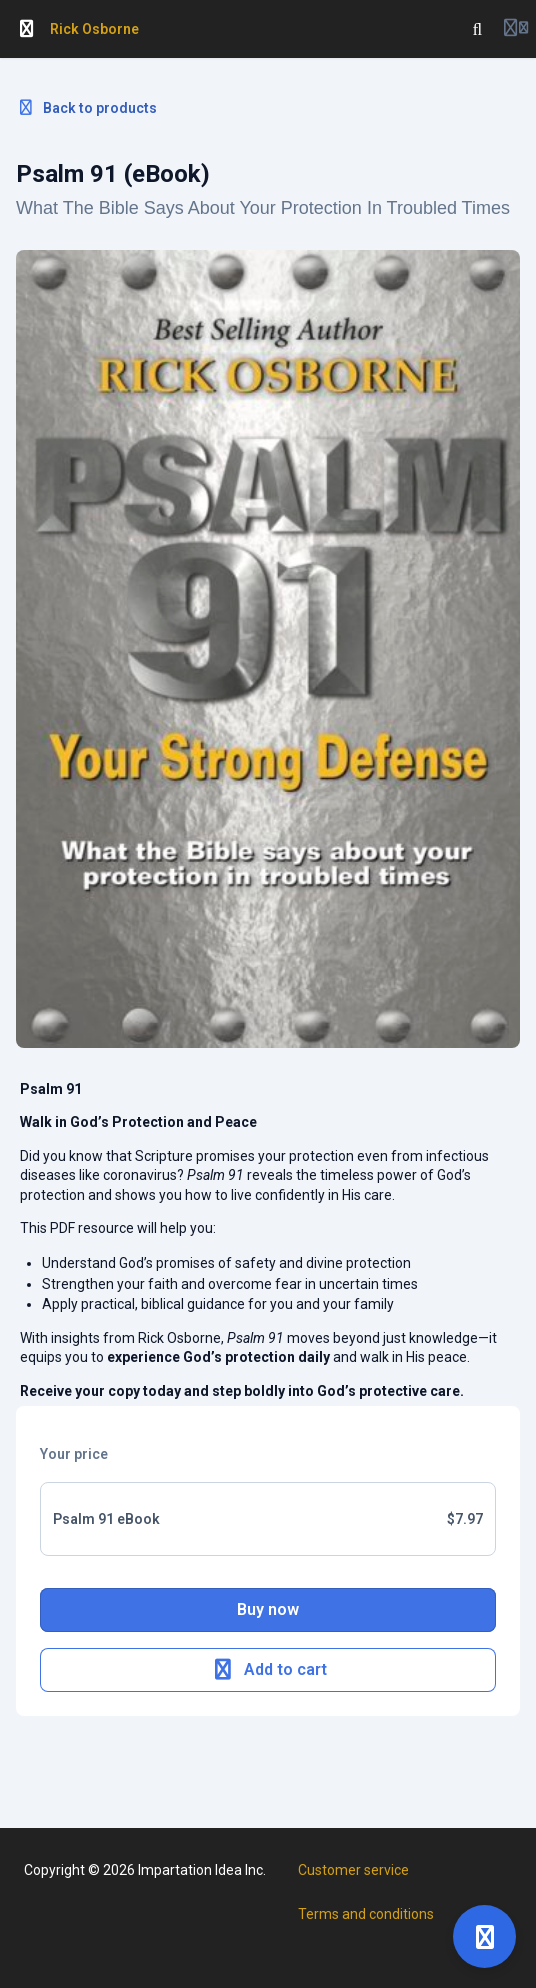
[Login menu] (516, 29)
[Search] (478, 29)
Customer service (353, 1870)
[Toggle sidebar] (27, 29)
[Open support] (484, 1936)
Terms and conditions (366, 1914)
